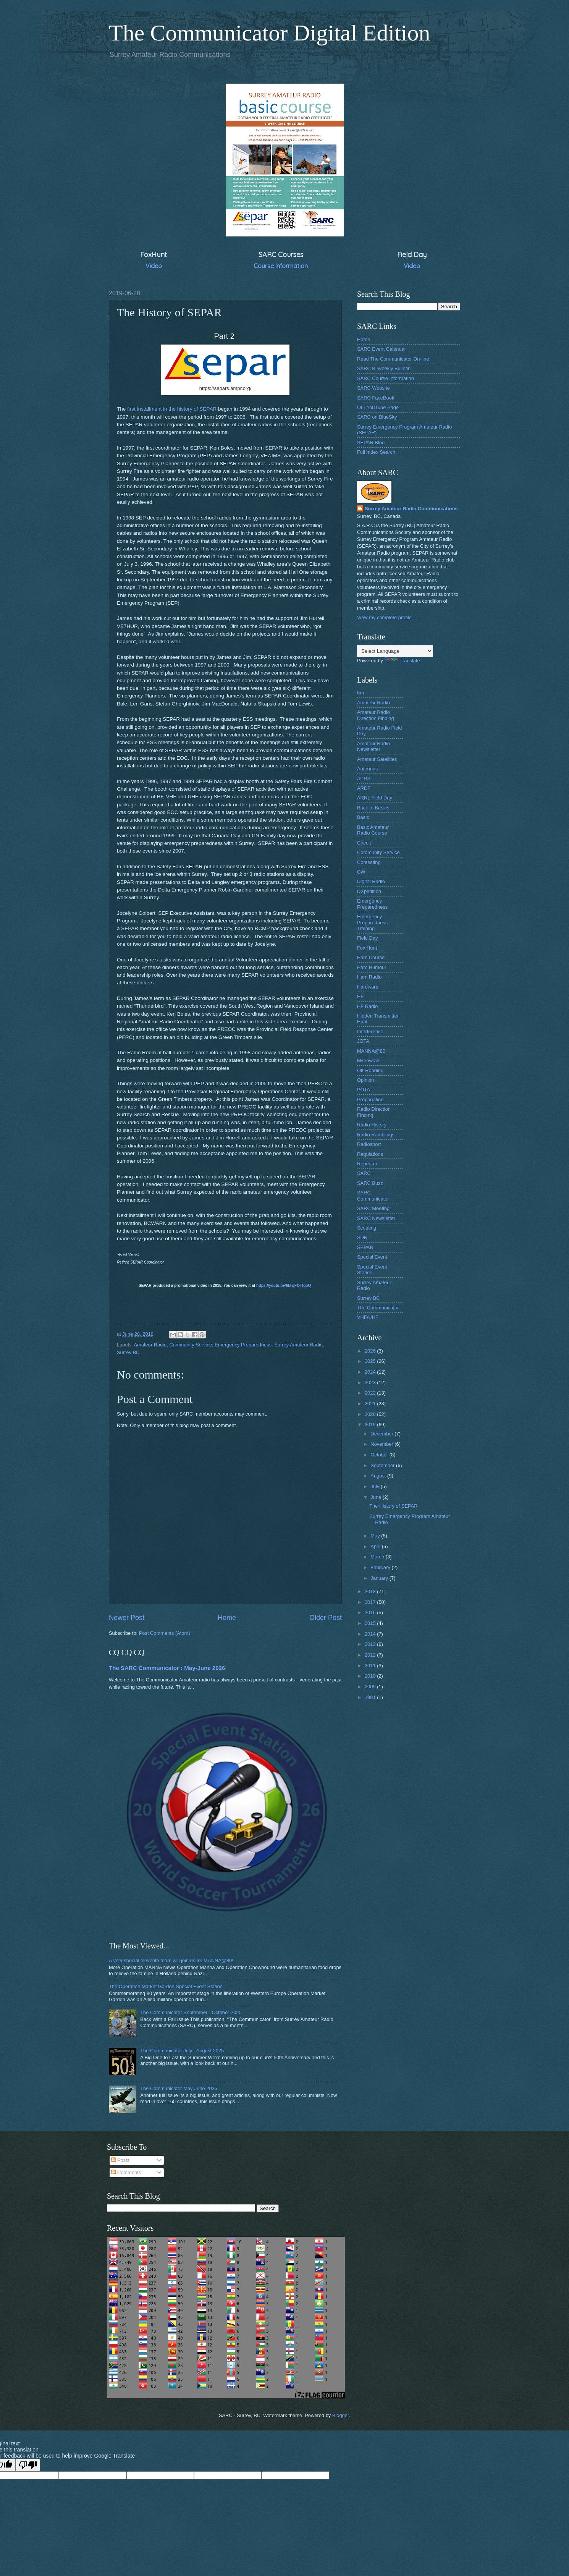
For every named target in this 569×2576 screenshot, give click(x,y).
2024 (371, 1372)
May (375, 1536)
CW (361, 872)
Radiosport (369, 1144)
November (382, 1444)
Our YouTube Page (378, 407)
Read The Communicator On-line (393, 359)
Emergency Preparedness (243, 1345)
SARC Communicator (373, 1195)
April (375, 1546)
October (379, 1455)
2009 (371, 1686)
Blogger (340, 2415)
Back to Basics (373, 808)
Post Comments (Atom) (164, 1633)
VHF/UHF (367, 1317)
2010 (371, 1676)
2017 (371, 1602)
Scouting (366, 1228)
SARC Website (373, 388)
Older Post (325, 1617)
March (377, 1557)
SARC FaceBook (375, 398)
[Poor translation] (28, 2465)
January (379, 1578)
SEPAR (365, 1247)
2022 (371, 1393)
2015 (371, 1623)
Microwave (369, 1060)
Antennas (367, 769)
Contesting (369, 862)
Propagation (370, 1099)
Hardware (367, 987)
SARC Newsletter (376, 1218)
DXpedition (369, 891)
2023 (371, 1382)
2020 (371, 1414)
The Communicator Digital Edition (269, 32)
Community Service (190, 1345)
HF (360, 996)
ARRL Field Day (374, 798)
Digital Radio (371, 881)
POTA (363, 1089)
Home (227, 1617)
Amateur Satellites (377, 759)
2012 (371, 1655)
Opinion (365, 1080)
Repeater (367, 1164)
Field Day (367, 938)
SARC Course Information (385, 378)
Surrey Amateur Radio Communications (411, 508)
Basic (363, 817)
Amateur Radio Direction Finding (375, 715)
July (375, 1486)
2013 (371, 1644)
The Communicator (378, 1308)
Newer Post (126, 1617)
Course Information (281, 266)
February (380, 1567)
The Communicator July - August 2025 (182, 2050)
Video (153, 266)
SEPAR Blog (371, 442)
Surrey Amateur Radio (298, 1345)
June (376, 1497)
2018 (371, 1591)
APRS (363, 779)
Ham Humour (371, 967)
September (383, 1465)
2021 (371, 1403)
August (378, 1476)
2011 (371, 1665)
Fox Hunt (367, 948)
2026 (371, 1351)
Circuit (364, 843)
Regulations (370, 1154)
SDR (362, 1237)
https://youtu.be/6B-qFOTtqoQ (283, 1285)
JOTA (363, 1041)
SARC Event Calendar (381, 349)
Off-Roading (370, 1070)
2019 (371, 1424)
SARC (364, 1173)
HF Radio (367, 1006)
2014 (371, 1634)
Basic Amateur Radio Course (373, 830)
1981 (371, 1697)
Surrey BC (128, 1352)
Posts (120, 2160)
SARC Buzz (370, 1183)
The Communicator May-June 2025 (178, 2088)
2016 (371, 1612)
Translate (402, 660)
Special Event (372, 1257)
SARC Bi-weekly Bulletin (384, 368)
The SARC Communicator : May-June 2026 (167, 1668)
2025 (371, 1361)
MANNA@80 (371, 1051)
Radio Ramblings (375, 1135)
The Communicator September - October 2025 (191, 2012)
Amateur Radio (150, 1345)
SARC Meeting (373, 1208)
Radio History (371, 1125)
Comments (126, 2172)
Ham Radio (369, 977)
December (382, 1434)
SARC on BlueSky (377, 417)
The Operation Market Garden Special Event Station (166, 1986)
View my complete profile (384, 617)
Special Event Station (372, 1269)
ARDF (363, 788)
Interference (370, 1031)
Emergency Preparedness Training (372, 922)
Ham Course (371, 957)
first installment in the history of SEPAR (172, 409)
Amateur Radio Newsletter (373, 746)
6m (360, 693)
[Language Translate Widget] (395, 651)
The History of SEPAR (393, 1506)
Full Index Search (376, 452)
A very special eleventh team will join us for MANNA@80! (171, 1960)
